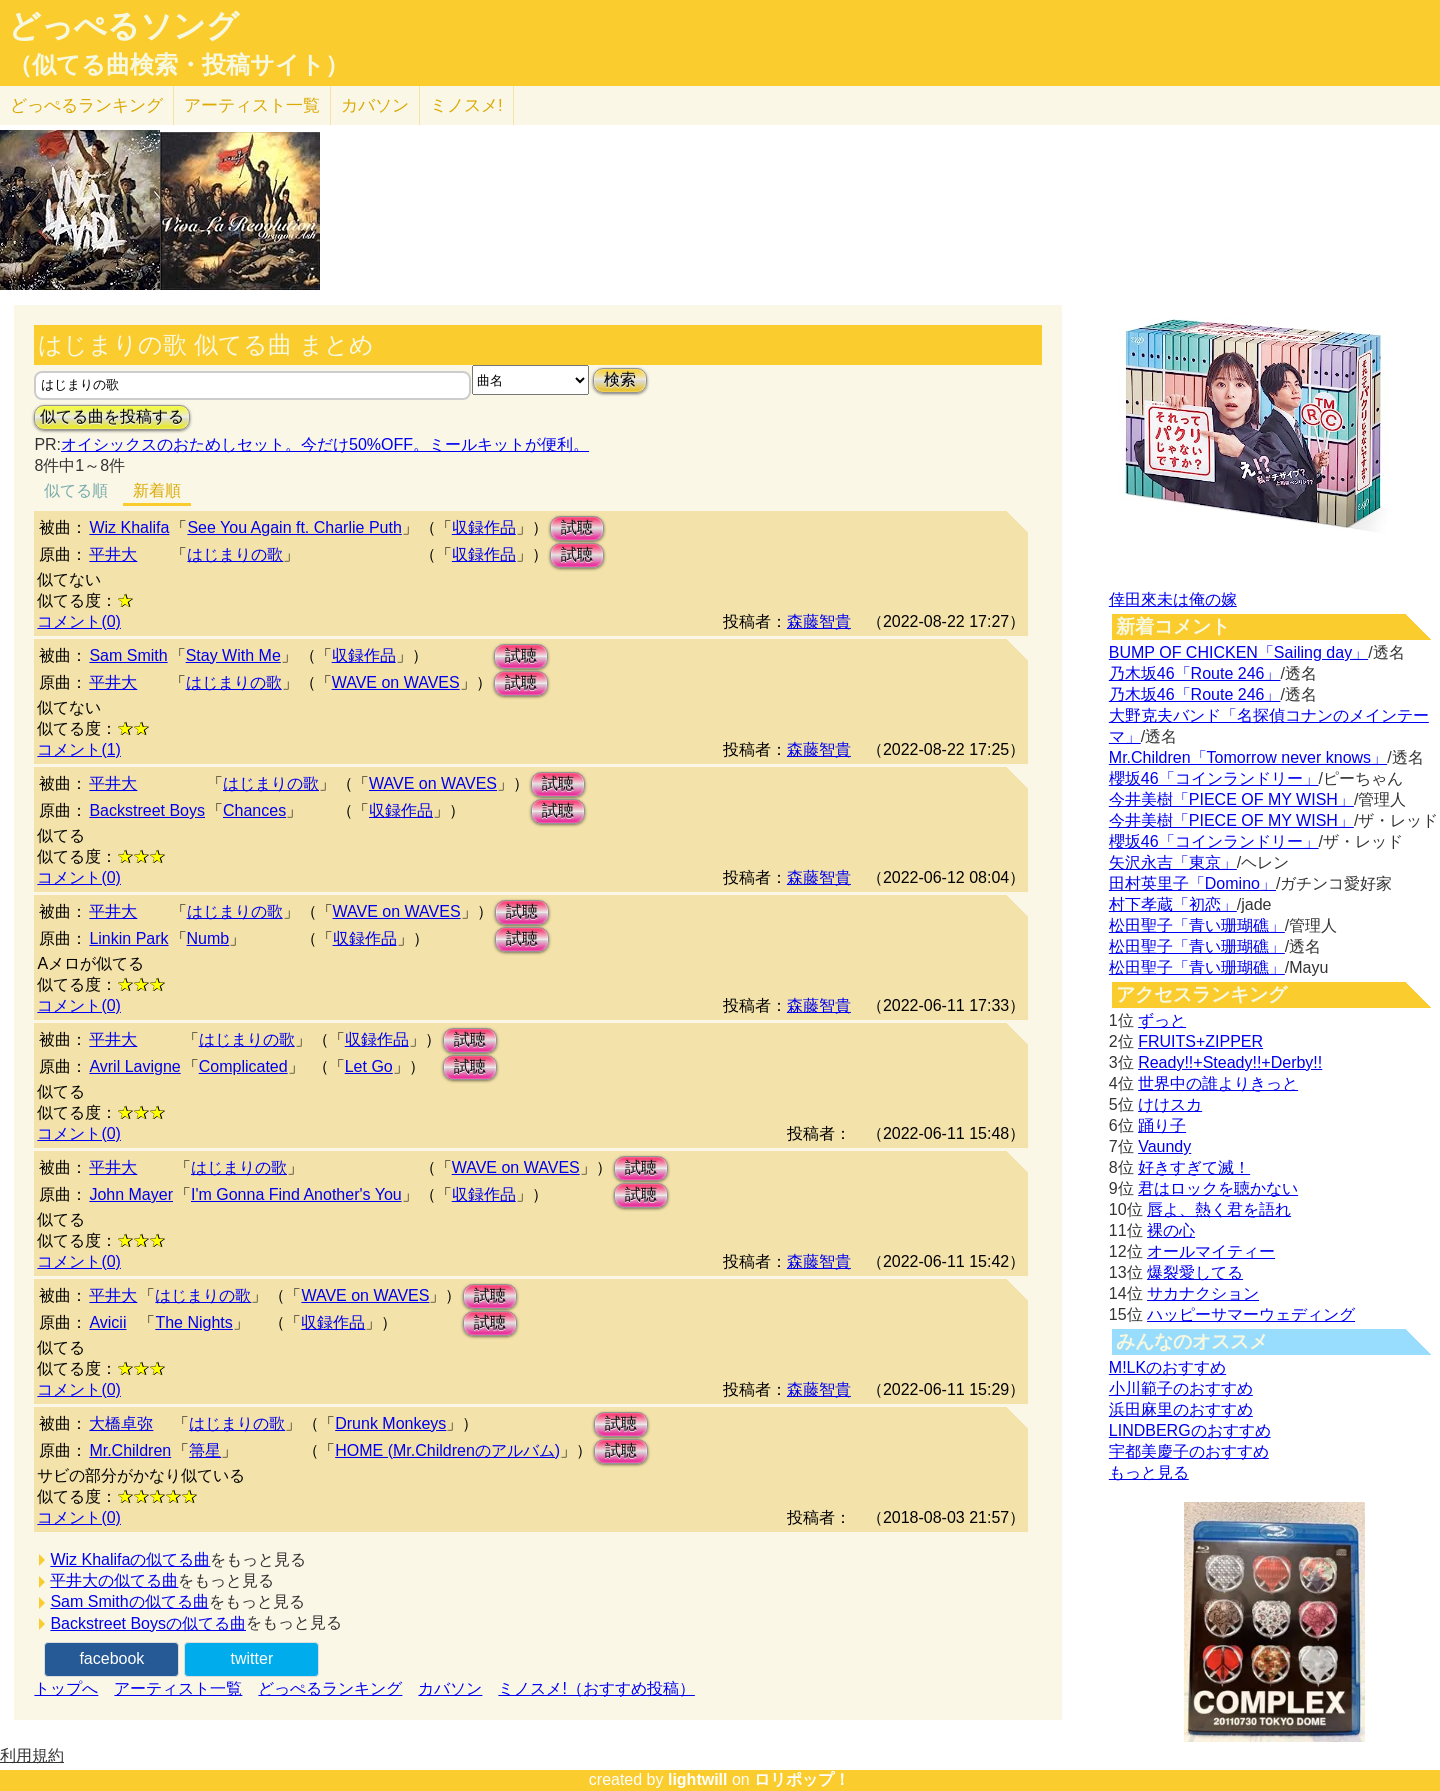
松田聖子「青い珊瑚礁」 (1197, 925)
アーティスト (252, 105)
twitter (252, 1658)
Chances (254, 810)
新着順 (157, 490)
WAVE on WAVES (396, 682)
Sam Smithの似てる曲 (129, 1601)
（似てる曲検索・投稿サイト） (178, 65)
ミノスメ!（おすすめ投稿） (596, 1688)
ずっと (1162, 1020)
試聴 (577, 527)
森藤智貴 (819, 621)
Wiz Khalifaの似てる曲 (130, 1559)
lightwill (698, 1779)
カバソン (375, 105)
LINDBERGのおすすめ (1190, 1430)
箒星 (205, 1450)
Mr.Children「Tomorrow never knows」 (1248, 757)
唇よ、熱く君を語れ (1219, 1209)
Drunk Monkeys (390, 1423)
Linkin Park (128, 938)
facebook (111, 1658)
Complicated (243, 1066)
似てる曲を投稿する (112, 416)
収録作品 (484, 527)
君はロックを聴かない (1218, 1188)
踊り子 (1162, 1125)
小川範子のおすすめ (1181, 1388)
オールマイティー (1211, 1251)
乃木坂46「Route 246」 (1195, 673)
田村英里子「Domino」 (1192, 883)
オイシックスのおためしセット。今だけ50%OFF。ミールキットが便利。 (325, 444)
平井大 (113, 554)
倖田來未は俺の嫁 (1173, 599)
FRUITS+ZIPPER (1200, 1041)
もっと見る (1149, 1472)
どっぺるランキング (330, 1688)
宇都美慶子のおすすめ (1189, 1451)
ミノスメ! (466, 105)
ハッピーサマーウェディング (1251, 1314)
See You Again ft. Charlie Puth (294, 527)
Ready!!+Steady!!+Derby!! (1230, 1062)
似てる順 (76, 490)
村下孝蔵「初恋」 (1173, 904)
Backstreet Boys (147, 810)
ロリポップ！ (802, 1779)
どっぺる (86, 105)
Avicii (107, 1322)
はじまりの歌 (235, 554)
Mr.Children (130, 1450)
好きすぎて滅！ (1194, 1167)
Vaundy (1164, 1146)
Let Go (369, 1066)
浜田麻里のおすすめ (1181, 1409)
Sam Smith (128, 655)
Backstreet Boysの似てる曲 (148, 1623)
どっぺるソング (123, 26)
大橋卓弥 (121, 1423)
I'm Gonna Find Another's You (296, 1194)
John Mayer (131, 1194)
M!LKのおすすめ (1167, 1367)
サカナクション (1203, 1293)
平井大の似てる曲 (114, 1580)
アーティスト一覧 (178, 1688)
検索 (620, 379)
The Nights (193, 1322)
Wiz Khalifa (129, 527)
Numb (208, 938)
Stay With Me (233, 655)
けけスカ (1170, 1104)
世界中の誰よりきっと (1218, 1083)
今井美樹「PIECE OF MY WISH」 (1231, 799)
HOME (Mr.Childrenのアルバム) (447, 1450)
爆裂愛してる (1195, 1272)
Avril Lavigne (134, 1066)
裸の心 (1171, 1230)
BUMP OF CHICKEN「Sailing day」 (1238, 652)
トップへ (66, 1688)
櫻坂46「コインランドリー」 (1214, 778)
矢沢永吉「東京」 (1173, 862)
